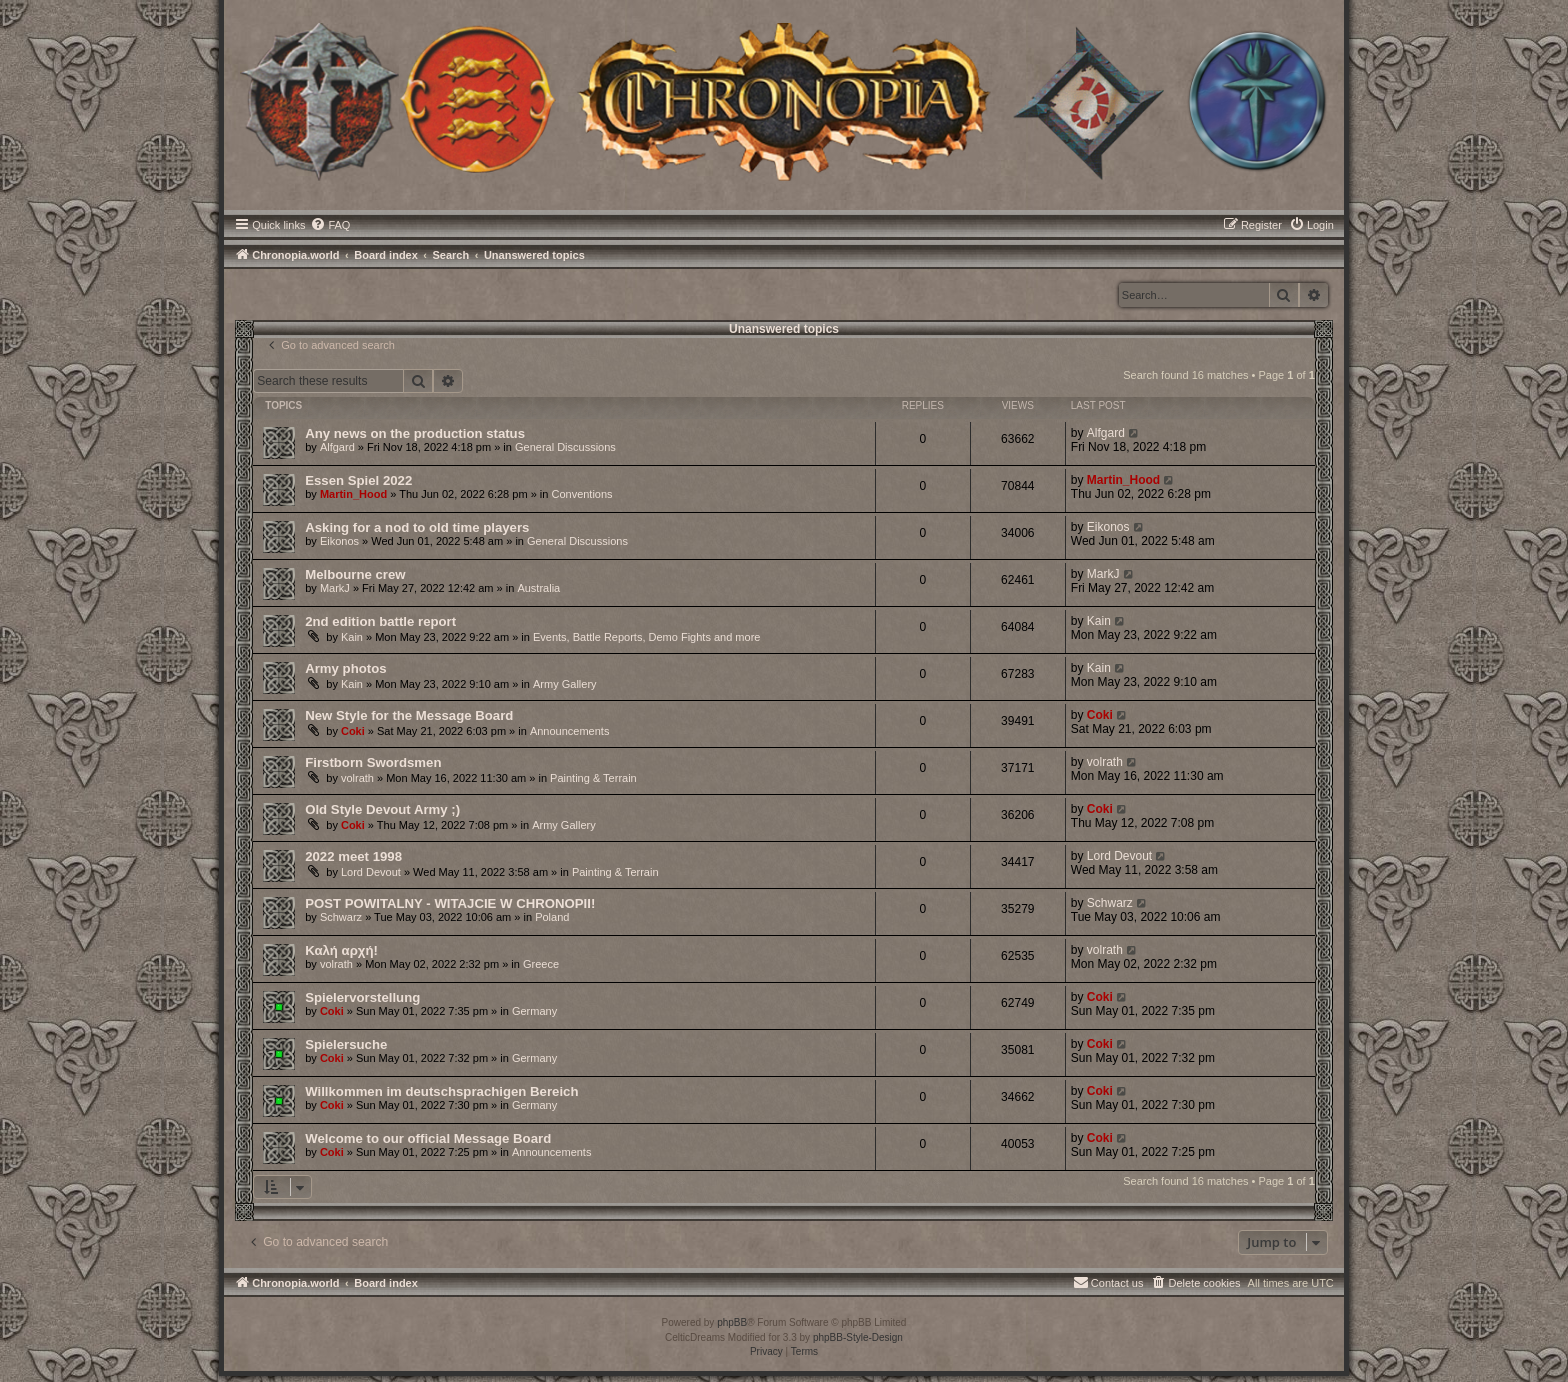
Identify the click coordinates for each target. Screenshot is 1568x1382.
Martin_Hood (353, 494)
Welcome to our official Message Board (428, 1138)
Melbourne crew (355, 574)
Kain (352, 637)
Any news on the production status (415, 433)
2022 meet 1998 (353, 856)
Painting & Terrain (593, 778)
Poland (552, 917)
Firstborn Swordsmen (373, 762)
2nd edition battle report (380, 621)
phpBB (732, 1322)
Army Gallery (565, 684)
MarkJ (335, 588)
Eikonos (339, 541)
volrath (357, 778)
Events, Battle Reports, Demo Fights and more (646, 637)
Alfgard (337, 447)
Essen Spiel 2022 (358, 480)
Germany (534, 1011)
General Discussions (565, 447)
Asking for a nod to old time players (417, 527)
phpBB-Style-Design (858, 1337)
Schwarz (341, 917)
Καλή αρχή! (341, 950)
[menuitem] (330, 225)
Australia (538, 588)
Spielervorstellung (362, 997)
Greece (541, 964)
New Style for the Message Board (409, 715)
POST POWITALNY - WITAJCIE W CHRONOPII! (450, 903)
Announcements (570, 731)
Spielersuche (346, 1044)
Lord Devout (371, 872)
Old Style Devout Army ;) (382, 809)
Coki (353, 731)
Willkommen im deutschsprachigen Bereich (441, 1091)
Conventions (581, 494)
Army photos (345, 668)
